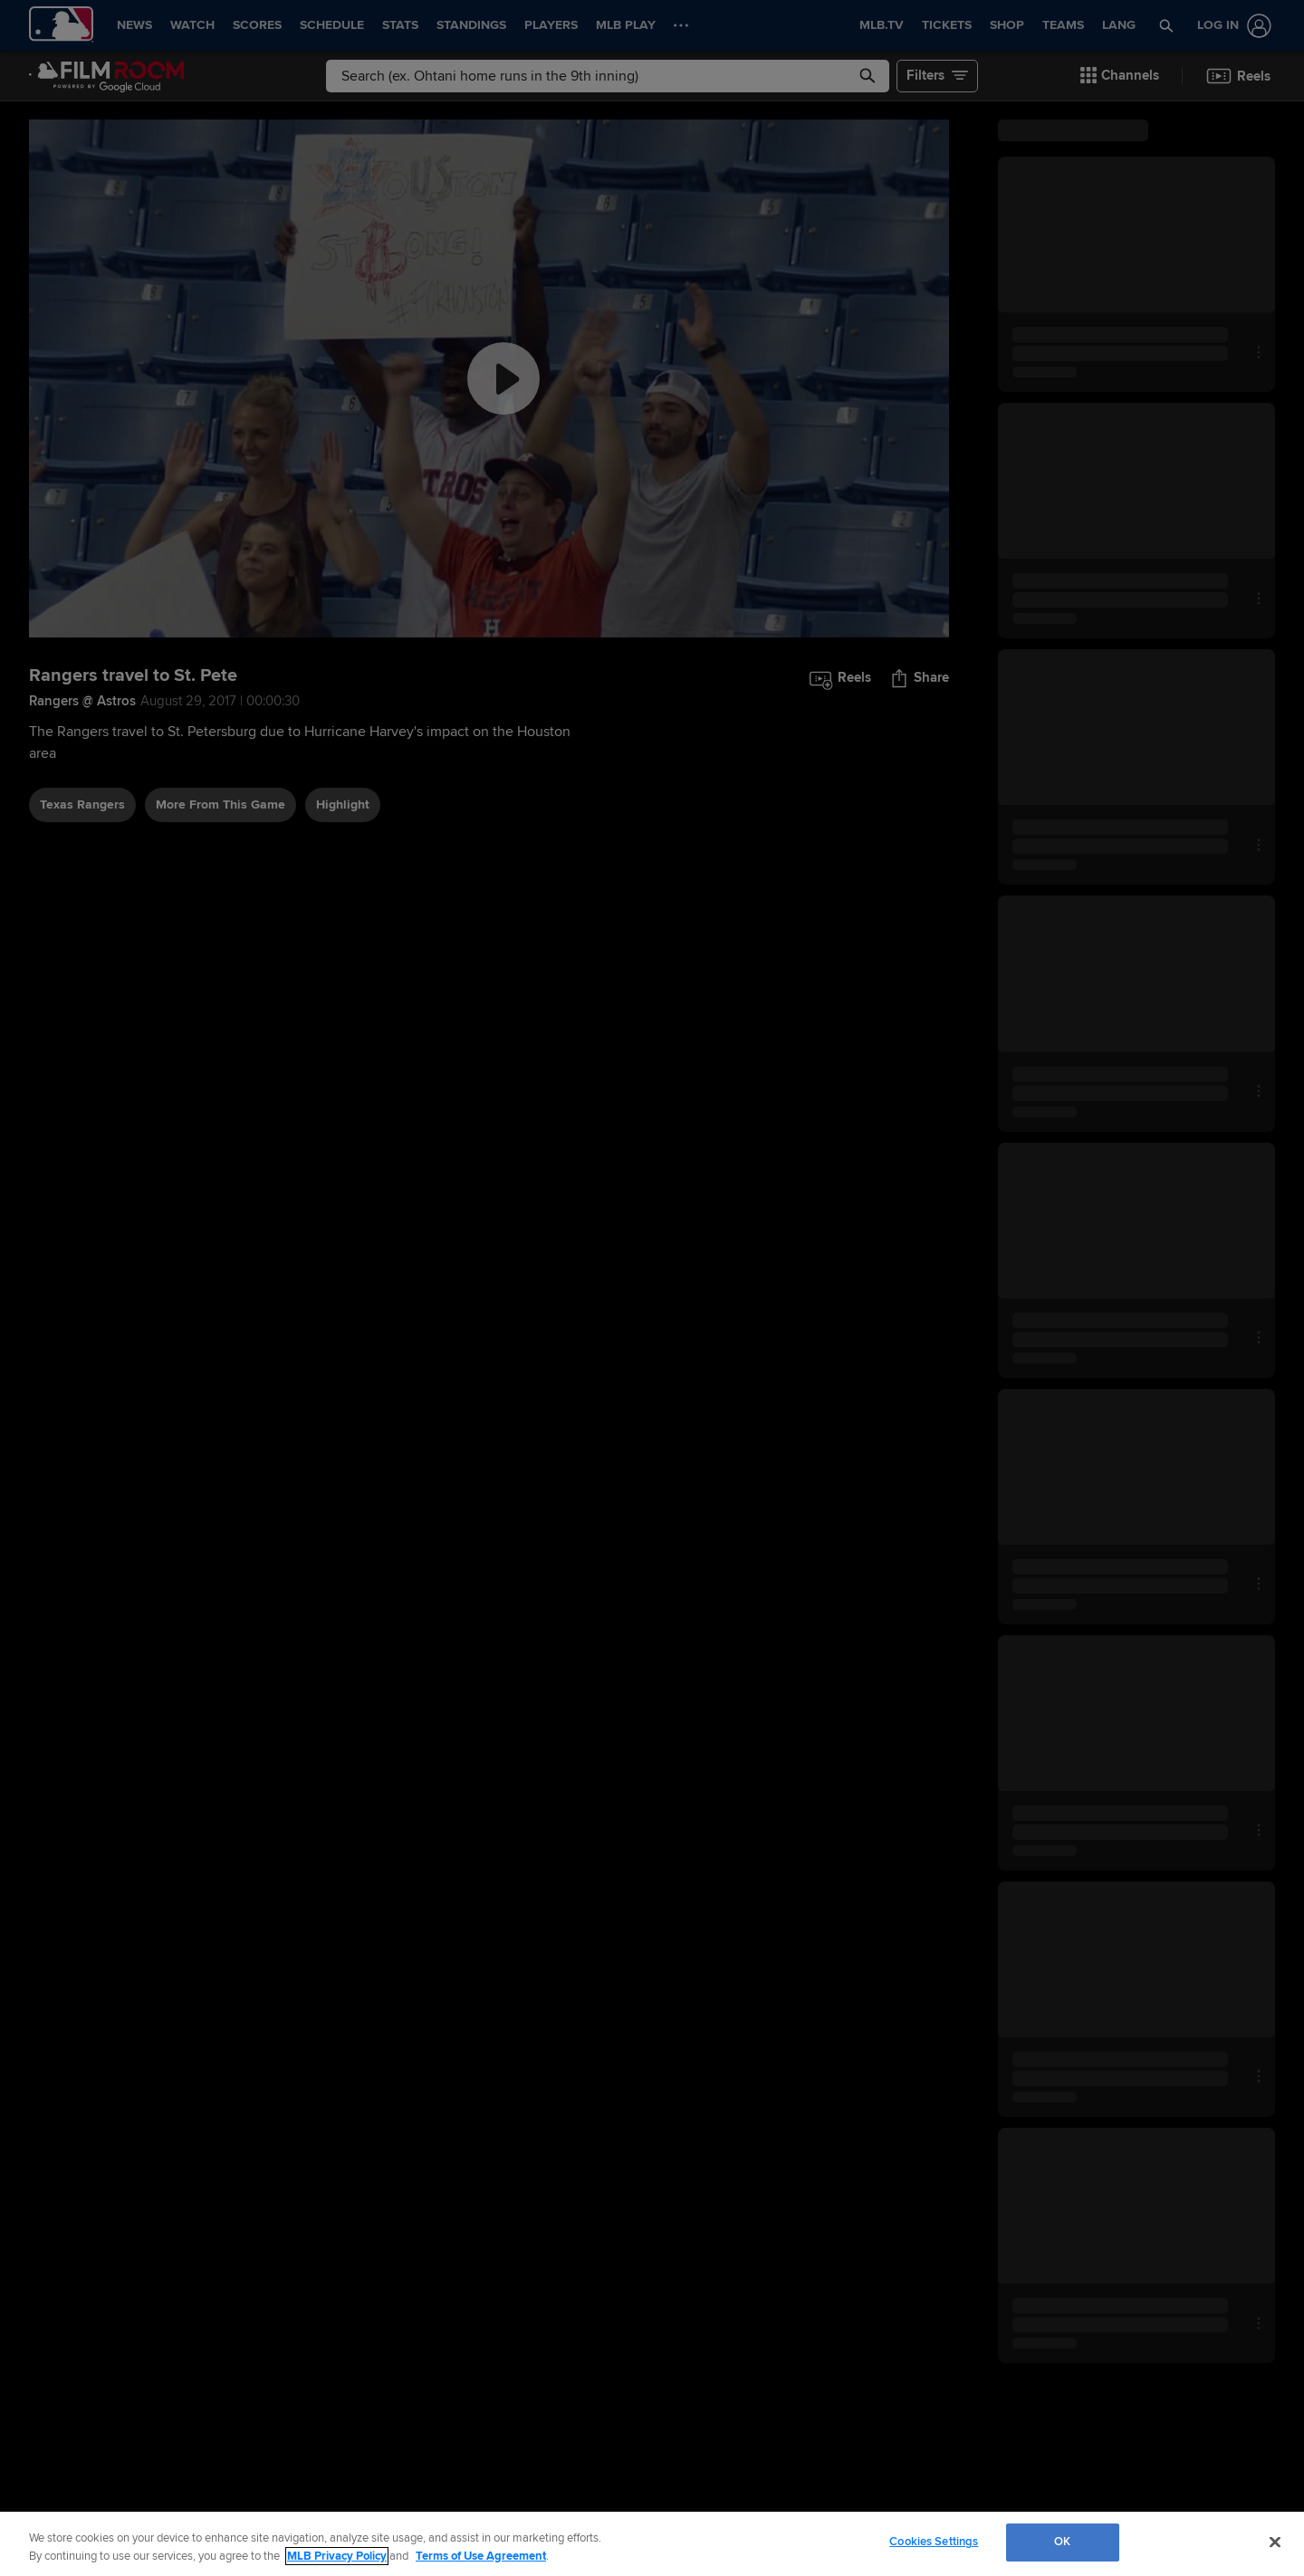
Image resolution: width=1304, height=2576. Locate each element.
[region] (652, 2544)
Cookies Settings (933, 2541)
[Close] (1275, 2542)
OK (1062, 2541)
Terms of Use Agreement (481, 2556)
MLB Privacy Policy (337, 2556)
